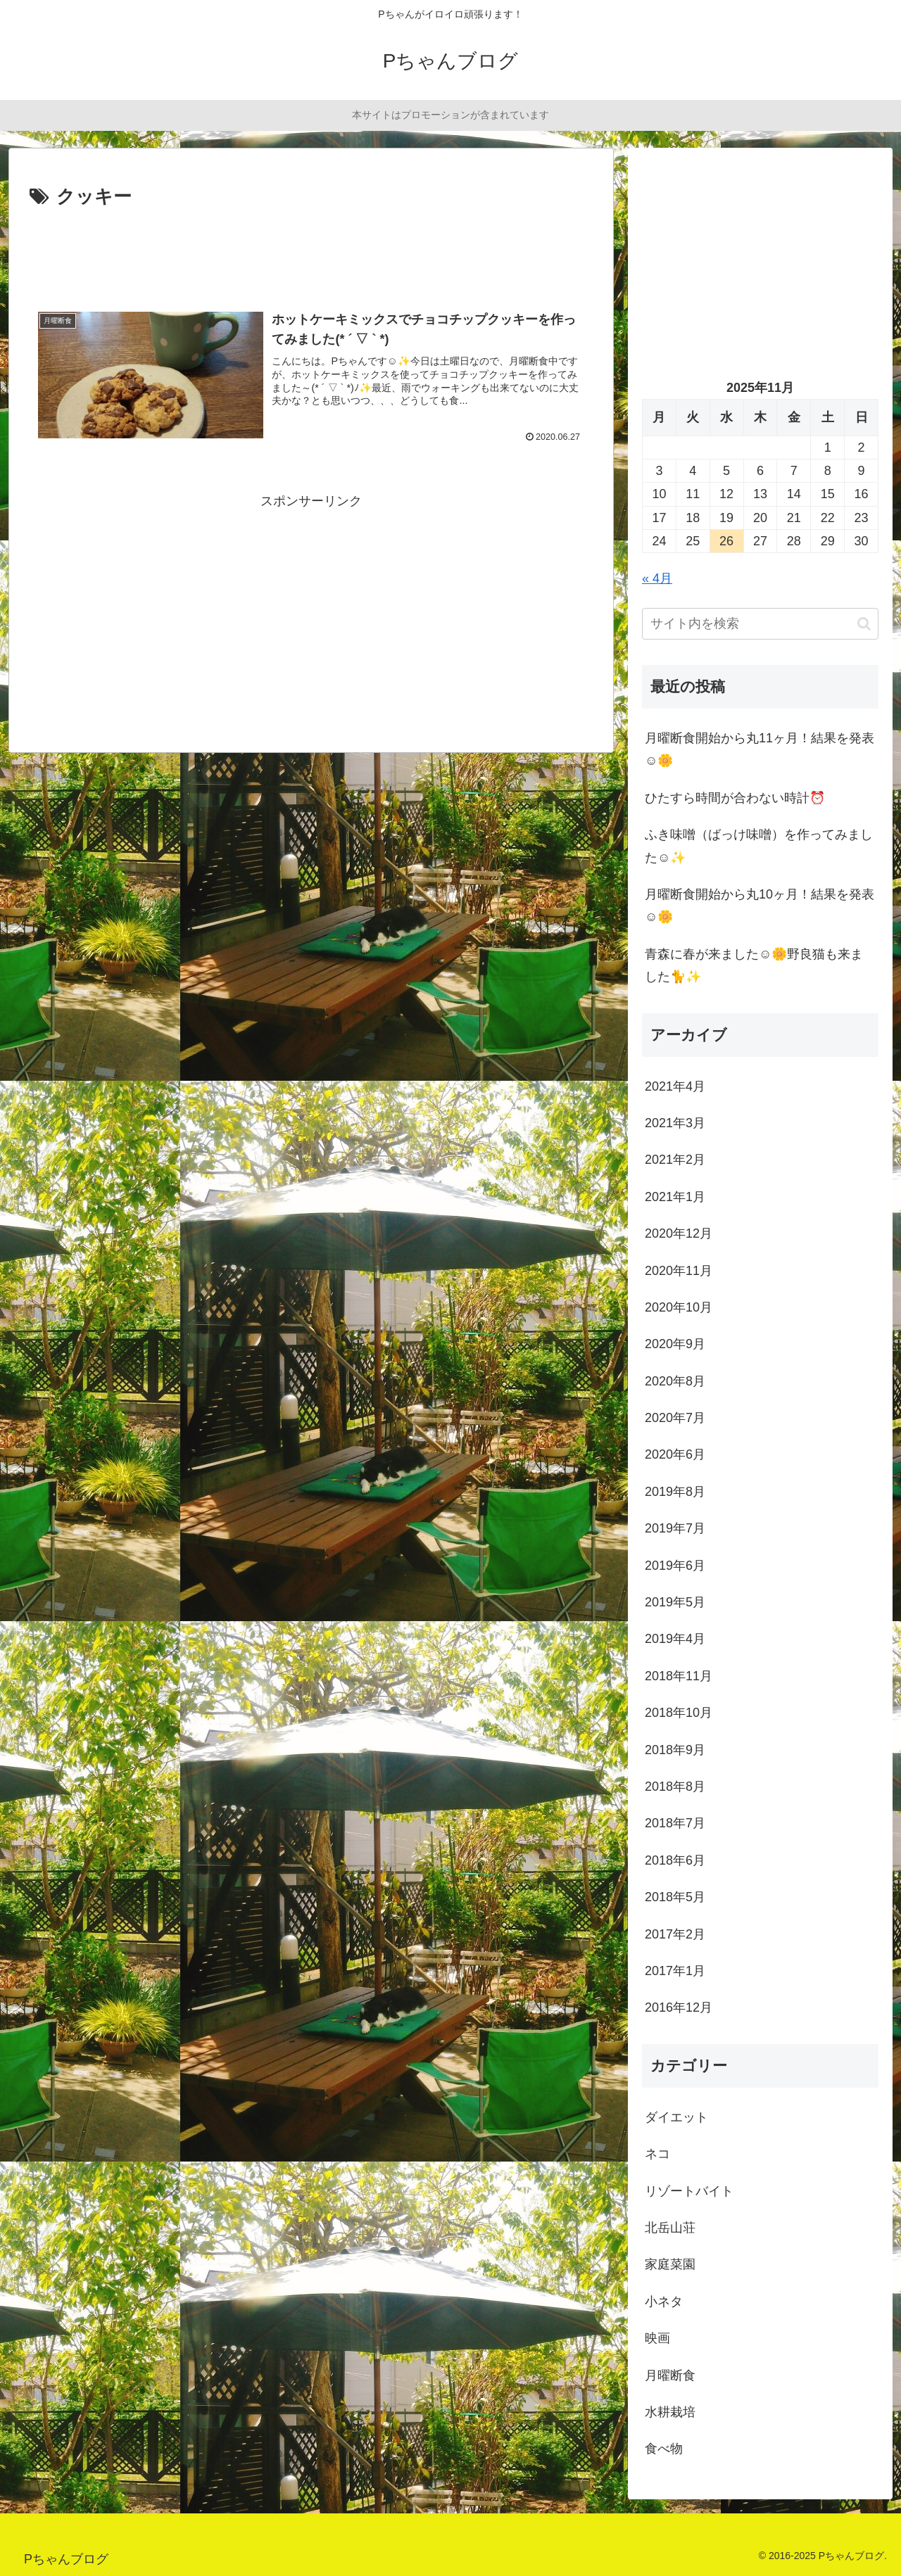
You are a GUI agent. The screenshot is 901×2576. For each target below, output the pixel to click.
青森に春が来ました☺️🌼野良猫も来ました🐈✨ (754, 965)
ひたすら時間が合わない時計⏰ (735, 798)
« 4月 (657, 578)
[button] (864, 624)
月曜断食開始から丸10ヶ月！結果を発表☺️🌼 (759, 905)
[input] (760, 624)
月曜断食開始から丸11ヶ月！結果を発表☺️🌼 (759, 749)
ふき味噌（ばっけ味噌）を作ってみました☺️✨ (759, 845)
